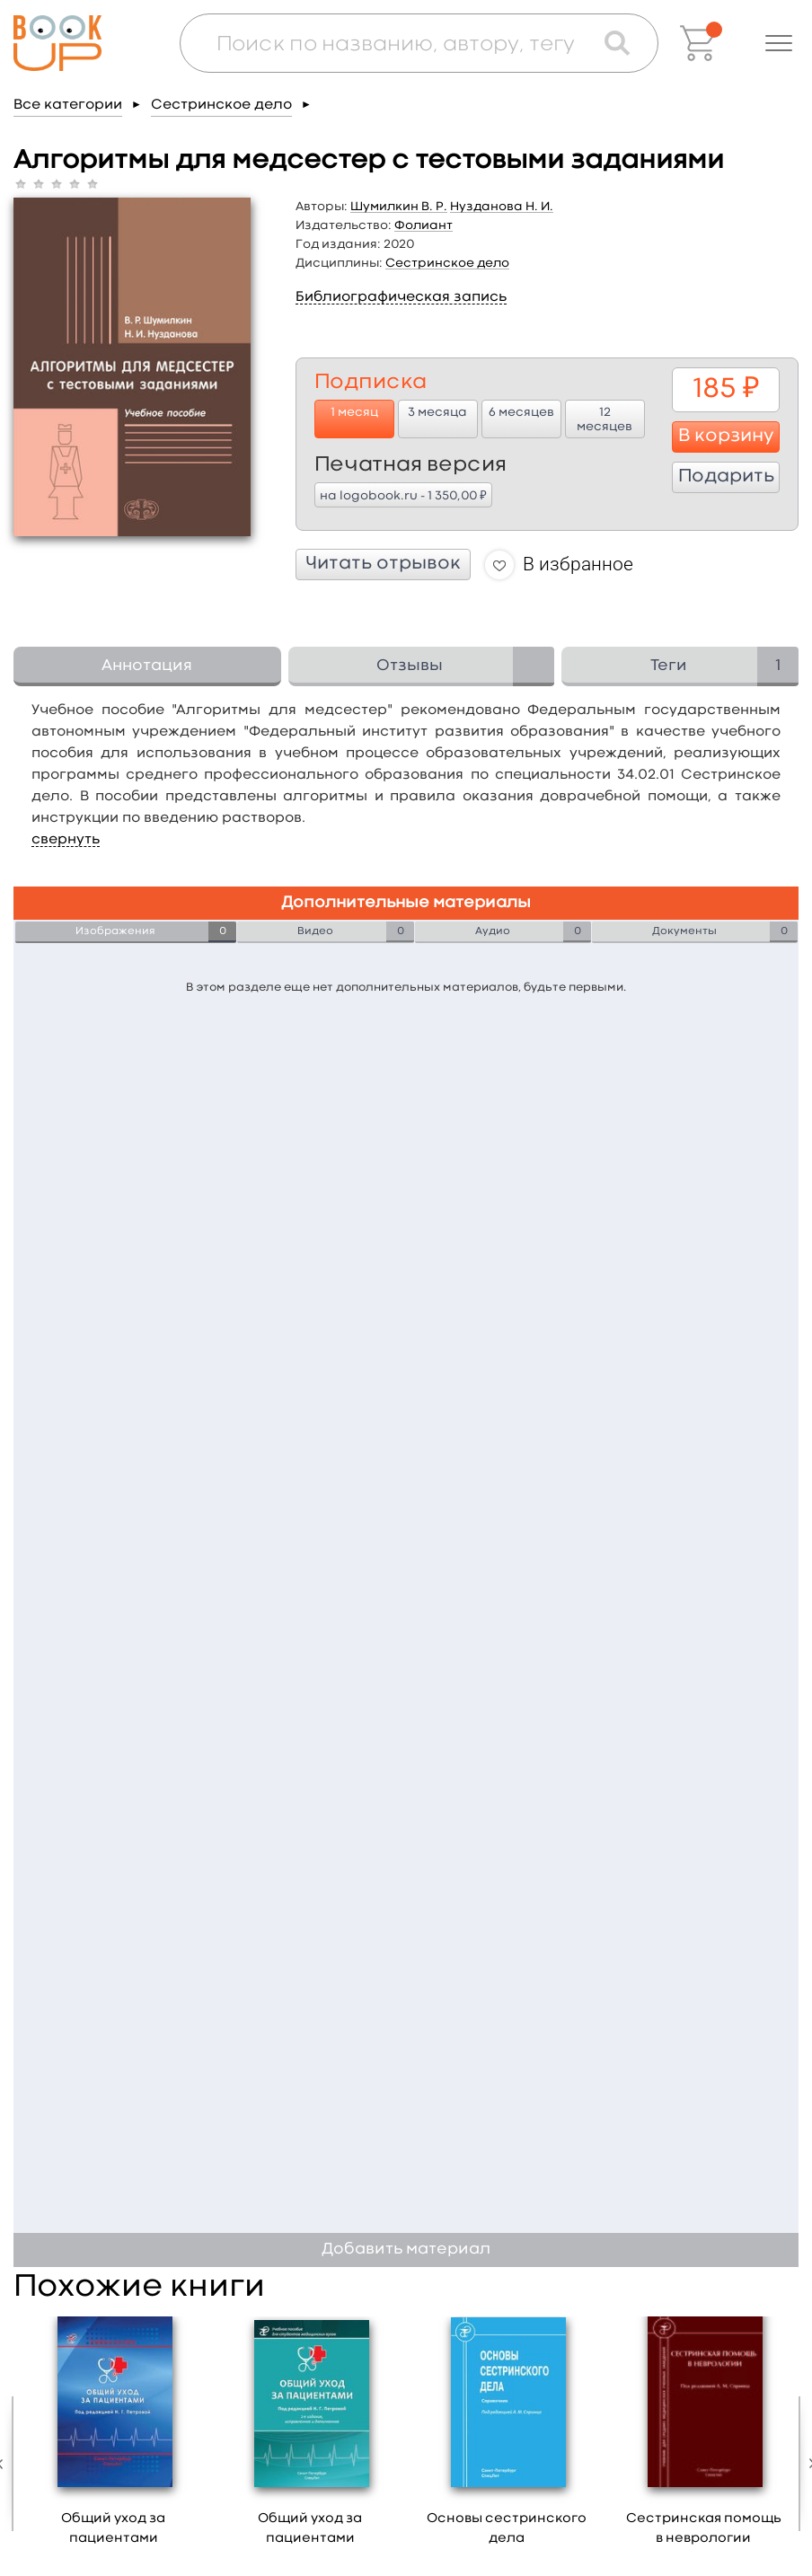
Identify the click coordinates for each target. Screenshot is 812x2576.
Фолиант (423, 225)
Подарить (726, 477)
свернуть (65, 840)
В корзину (726, 436)
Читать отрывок (383, 564)
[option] (113, 2437)
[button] (779, 43)
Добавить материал (406, 2249)
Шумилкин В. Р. (398, 206)
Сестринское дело (221, 105)
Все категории (67, 105)
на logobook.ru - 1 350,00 (403, 495)
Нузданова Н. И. (501, 206)
